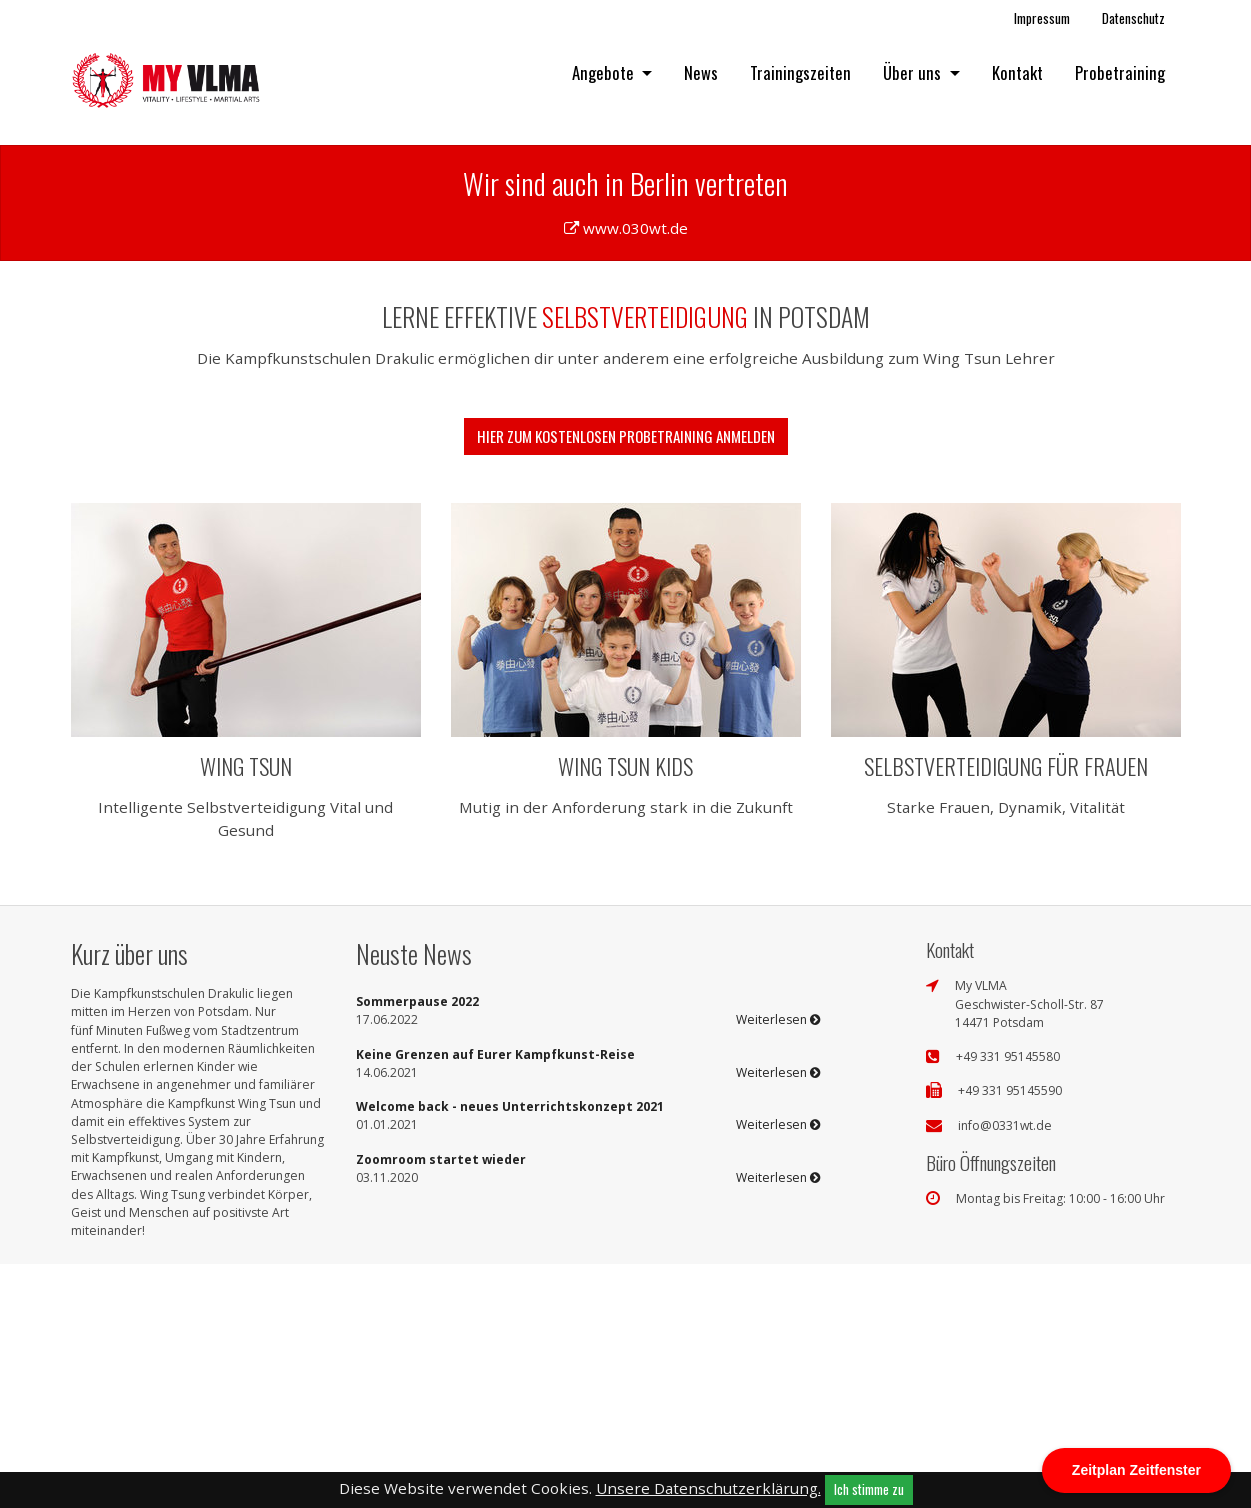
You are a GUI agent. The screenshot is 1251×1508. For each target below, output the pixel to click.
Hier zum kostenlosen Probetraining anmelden (626, 679)
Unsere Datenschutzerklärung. (708, 1488)
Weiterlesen (778, 1263)
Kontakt (1017, 72)
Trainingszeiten (800, 72)
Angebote (605, 72)
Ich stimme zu (869, 1489)
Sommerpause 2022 (417, 1244)
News (701, 72)
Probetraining (1120, 72)
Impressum (1042, 18)
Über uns (914, 72)
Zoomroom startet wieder (441, 1402)
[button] (94, 256)
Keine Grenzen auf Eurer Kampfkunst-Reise (495, 1297)
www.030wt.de (635, 471)
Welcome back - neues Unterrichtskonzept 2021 (510, 1349)
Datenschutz (1133, 18)
